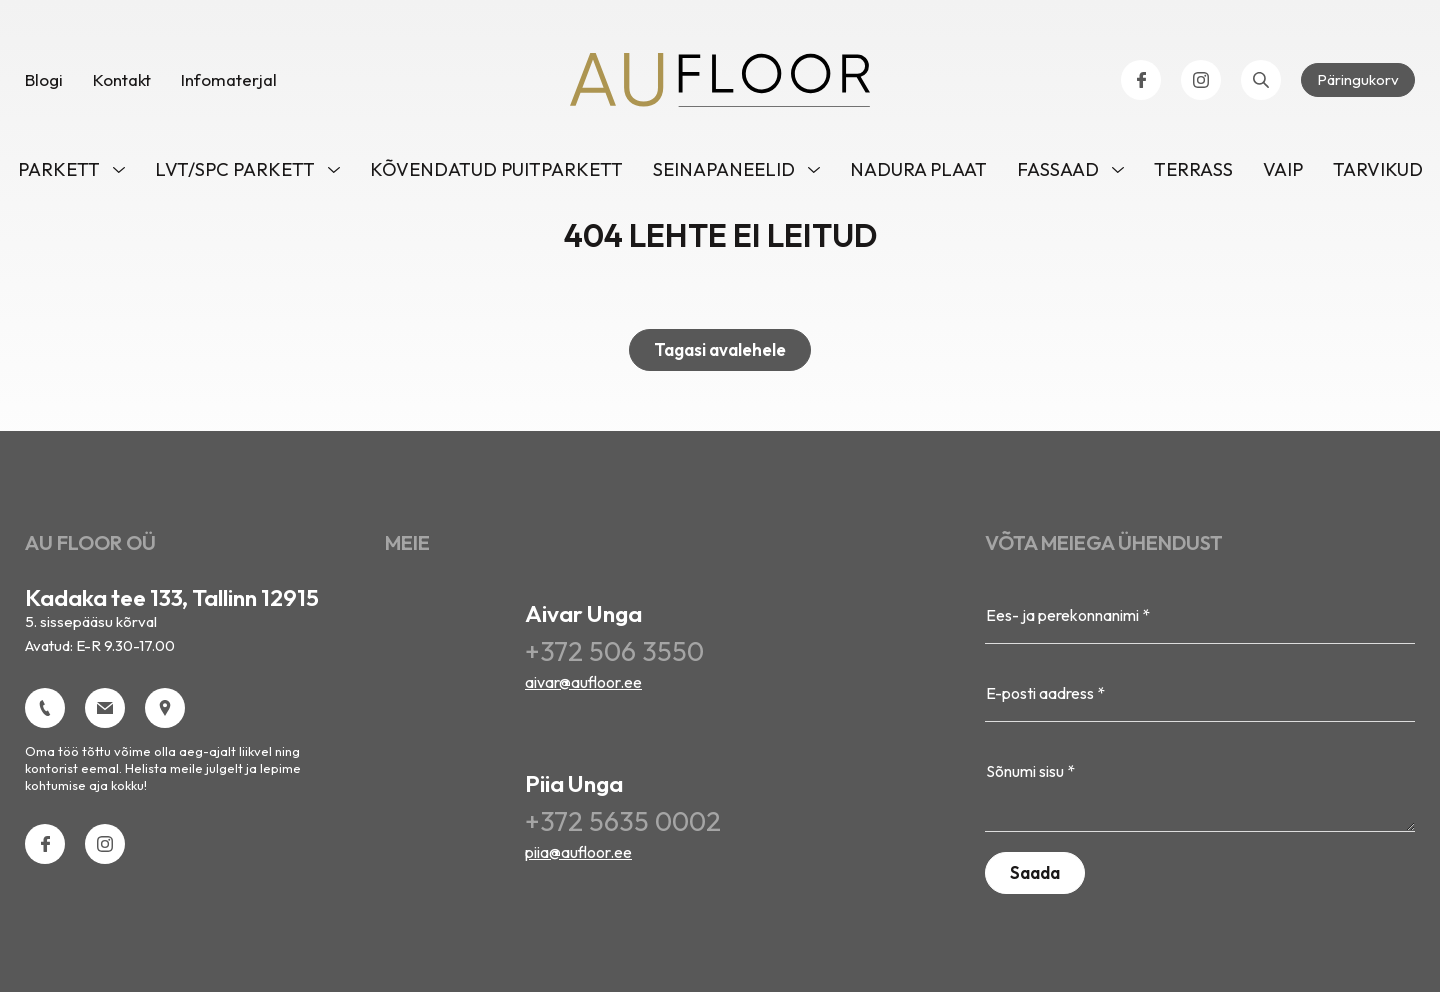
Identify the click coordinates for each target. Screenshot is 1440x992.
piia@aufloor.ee (578, 852)
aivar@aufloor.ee (583, 682)
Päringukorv (1358, 79)
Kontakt (122, 79)
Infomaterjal (229, 79)
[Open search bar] (1261, 80)
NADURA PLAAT (918, 169)
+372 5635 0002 (623, 821)
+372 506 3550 (614, 651)
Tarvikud (1378, 169)
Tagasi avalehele (720, 349)
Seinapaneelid (724, 169)
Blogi (44, 79)
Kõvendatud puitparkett (496, 169)
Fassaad (1058, 169)
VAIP (1283, 169)
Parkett (59, 169)
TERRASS (1193, 169)
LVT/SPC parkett (235, 169)
